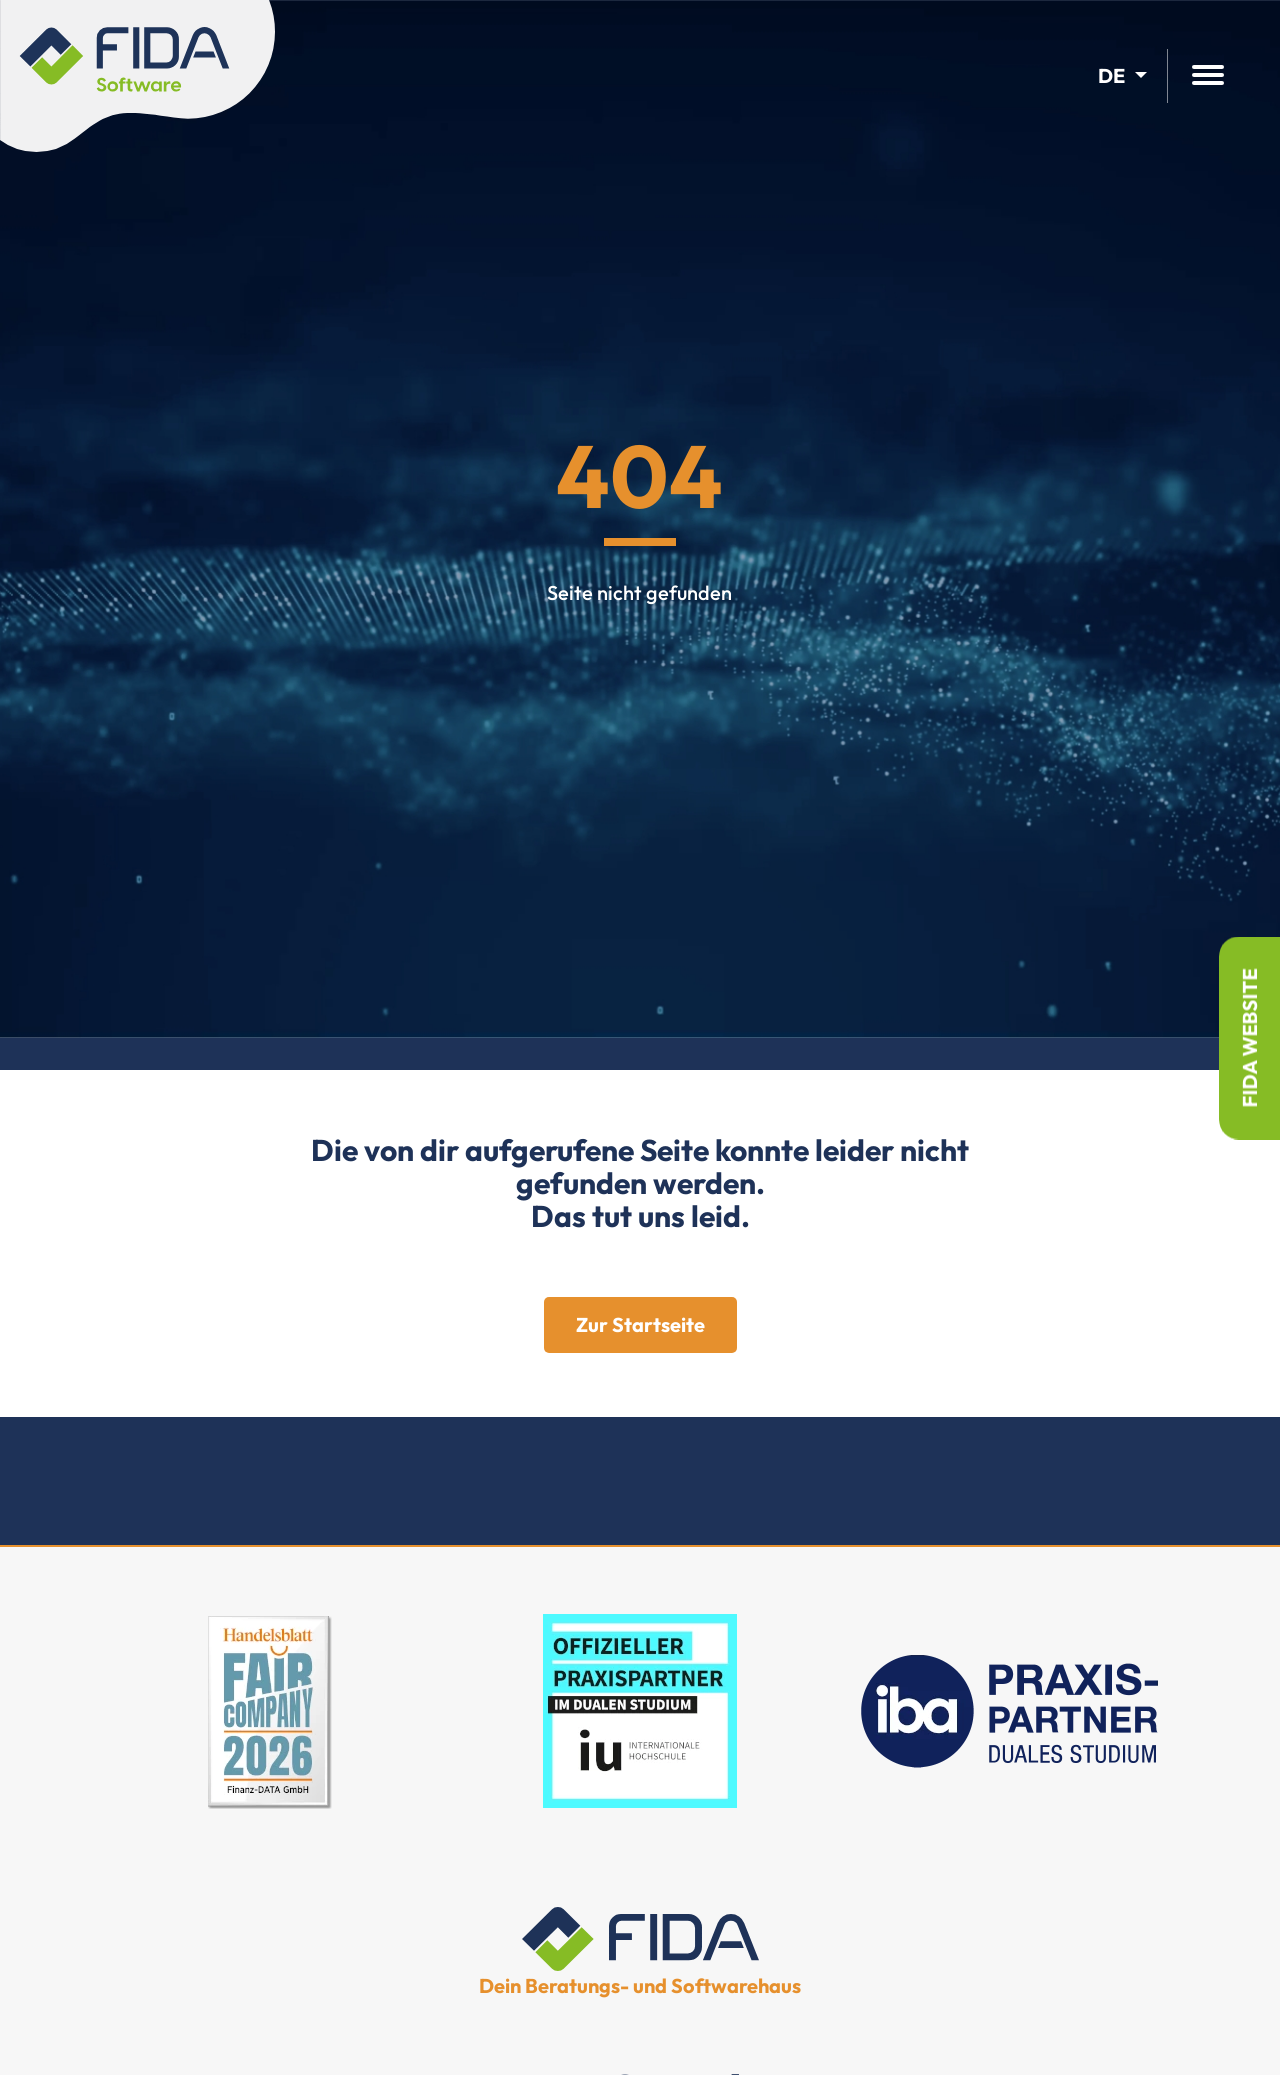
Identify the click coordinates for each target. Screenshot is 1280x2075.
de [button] (1111, 75)
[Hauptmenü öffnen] (1208, 76)
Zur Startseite (640, 1324)
